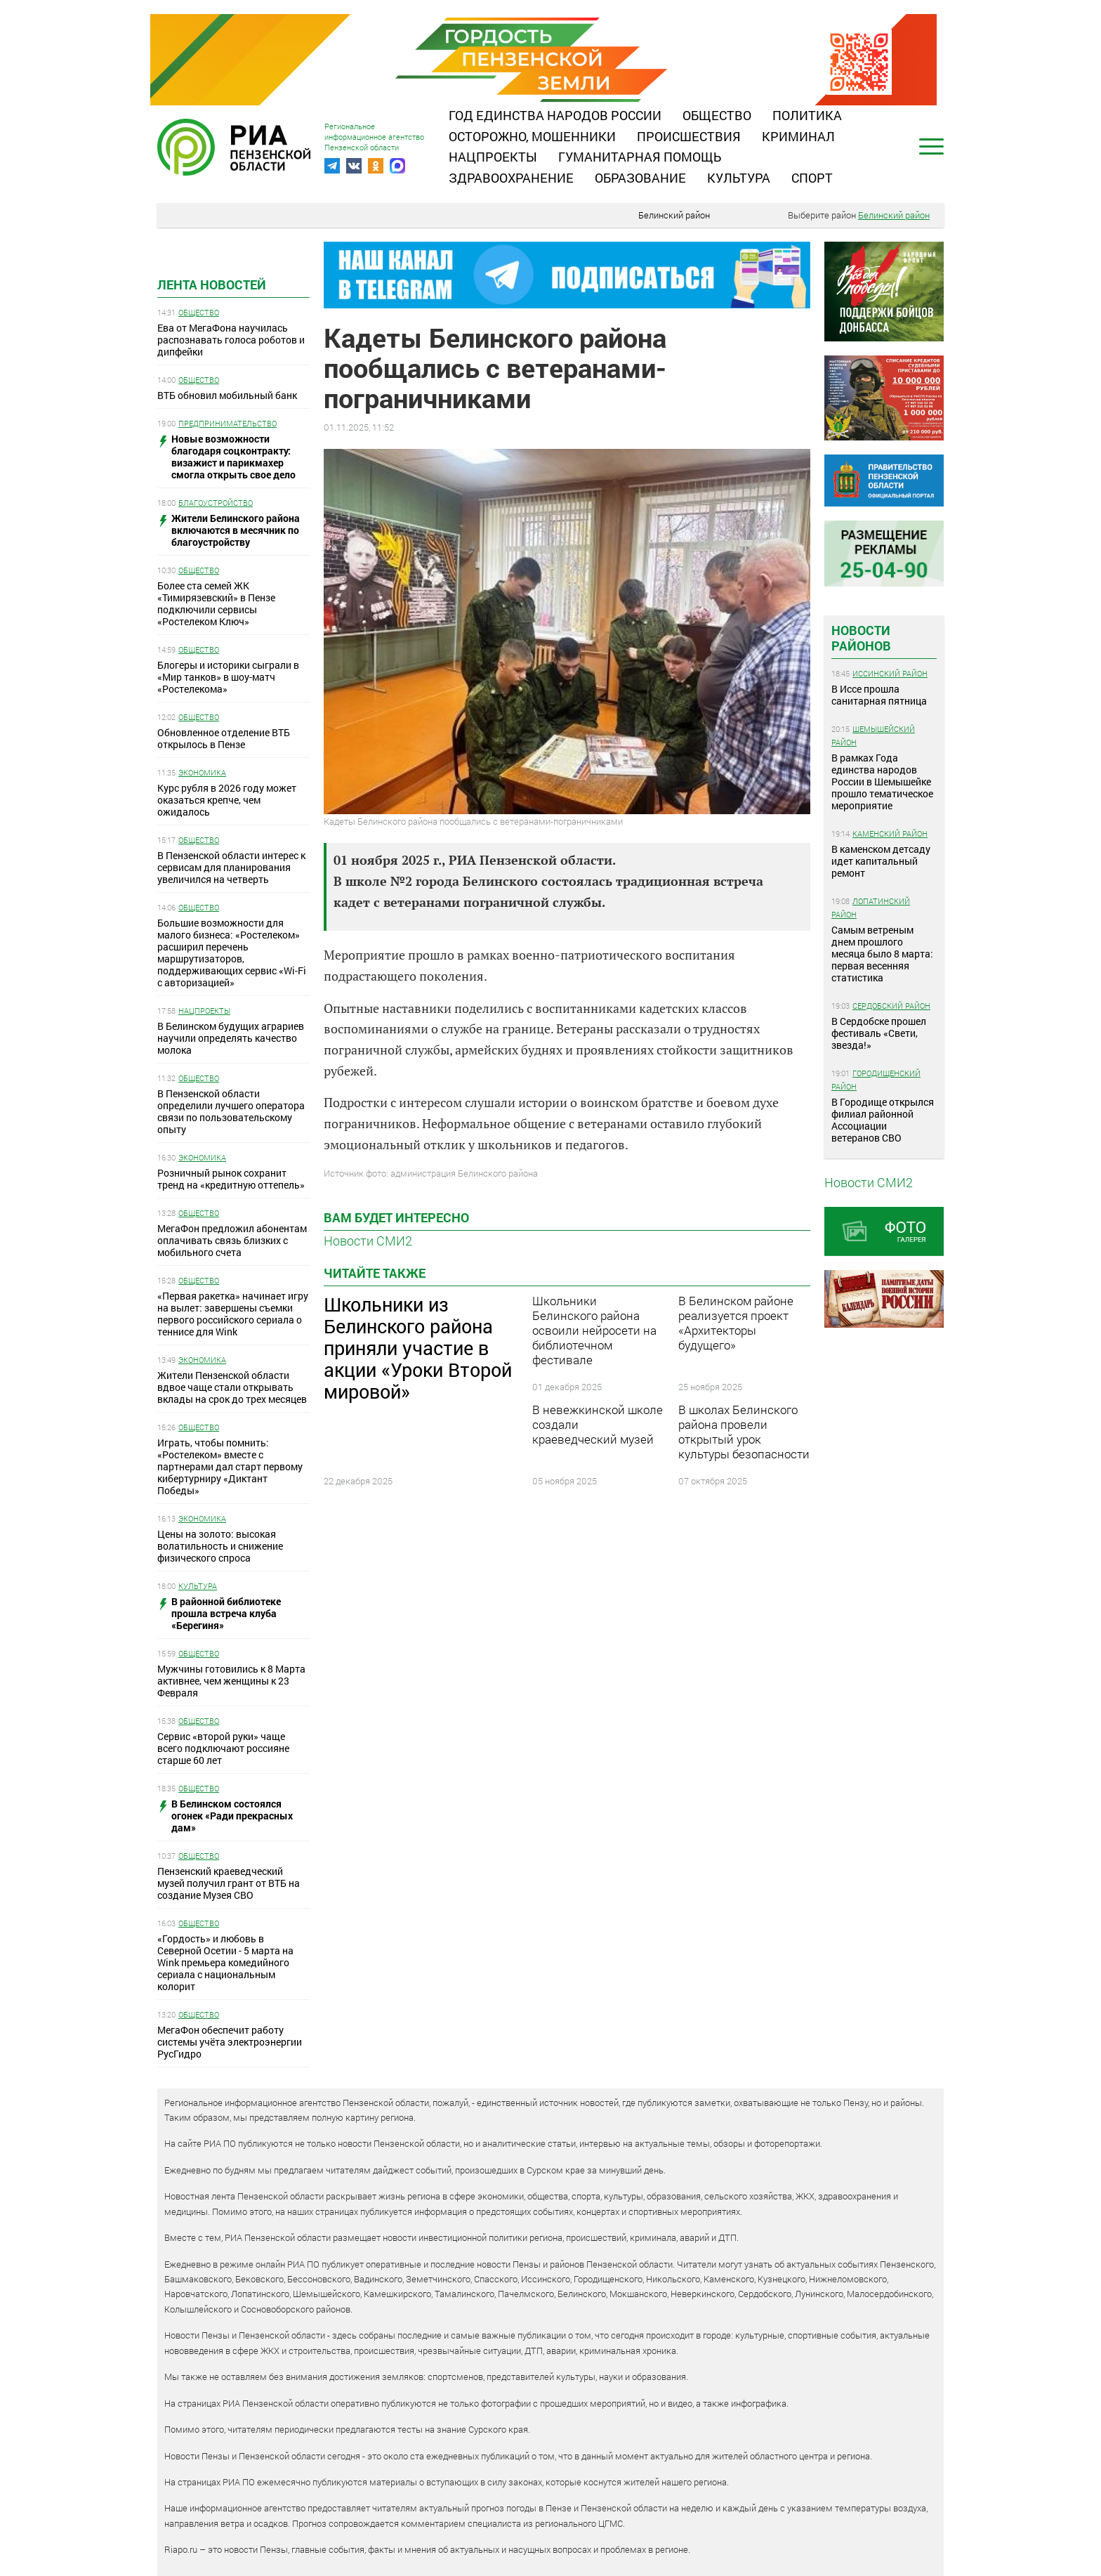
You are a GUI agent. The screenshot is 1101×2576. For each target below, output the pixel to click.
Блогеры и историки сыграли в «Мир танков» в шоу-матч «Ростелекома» (228, 677)
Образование (640, 177)
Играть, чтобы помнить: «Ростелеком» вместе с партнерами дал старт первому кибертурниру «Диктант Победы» (230, 1466)
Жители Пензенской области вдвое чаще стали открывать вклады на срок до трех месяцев (232, 1387)
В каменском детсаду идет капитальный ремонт (880, 861)
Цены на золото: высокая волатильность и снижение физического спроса (220, 1546)
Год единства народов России (555, 115)
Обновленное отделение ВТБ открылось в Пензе (223, 738)
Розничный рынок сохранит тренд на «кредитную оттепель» (231, 1179)
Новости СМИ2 (368, 1240)
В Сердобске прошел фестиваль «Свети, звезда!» (878, 1033)
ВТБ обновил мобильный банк (227, 395)
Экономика (202, 772)
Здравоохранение (511, 177)
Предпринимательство (227, 423)
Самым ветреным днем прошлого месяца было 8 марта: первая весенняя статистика (882, 953)
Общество (717, 115)
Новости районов (861, 638)
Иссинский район (890, 673)
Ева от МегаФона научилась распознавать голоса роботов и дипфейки (231, 340)
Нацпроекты (493, 156)
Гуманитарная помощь (639, 156)
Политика (807, 115)
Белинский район (674, 215)
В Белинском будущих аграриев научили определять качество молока (230, 1038)
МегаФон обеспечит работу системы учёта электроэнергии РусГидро (229, 2042)
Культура (738, 177)
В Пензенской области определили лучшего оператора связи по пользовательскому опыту (231, 1111)
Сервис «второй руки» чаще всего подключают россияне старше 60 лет (223, 1748)
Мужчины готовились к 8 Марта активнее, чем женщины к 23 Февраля (231, 1681)
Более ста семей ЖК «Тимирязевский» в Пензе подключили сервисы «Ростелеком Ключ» (216, 603)
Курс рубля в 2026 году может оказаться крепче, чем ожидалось (226, 800)
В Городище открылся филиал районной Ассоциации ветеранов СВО (882, 1120)
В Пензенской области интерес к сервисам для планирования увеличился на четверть (231, 867)
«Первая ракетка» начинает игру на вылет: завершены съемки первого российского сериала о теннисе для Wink (232, 1314)
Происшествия (689, 136)
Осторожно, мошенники (532, 136)
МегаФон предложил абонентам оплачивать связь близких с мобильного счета (232, 1240)
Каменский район (890, 833)
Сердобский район (891, 1005)
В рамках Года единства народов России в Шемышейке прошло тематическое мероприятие (882, 781)
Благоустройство (215, 502)
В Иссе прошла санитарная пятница (879, 695)
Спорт (812, 177)
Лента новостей (211, 284)
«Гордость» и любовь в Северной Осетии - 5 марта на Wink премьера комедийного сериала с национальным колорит (225, 1962)
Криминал (798, 136)
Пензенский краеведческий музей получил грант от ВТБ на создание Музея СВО (228, 1883)
